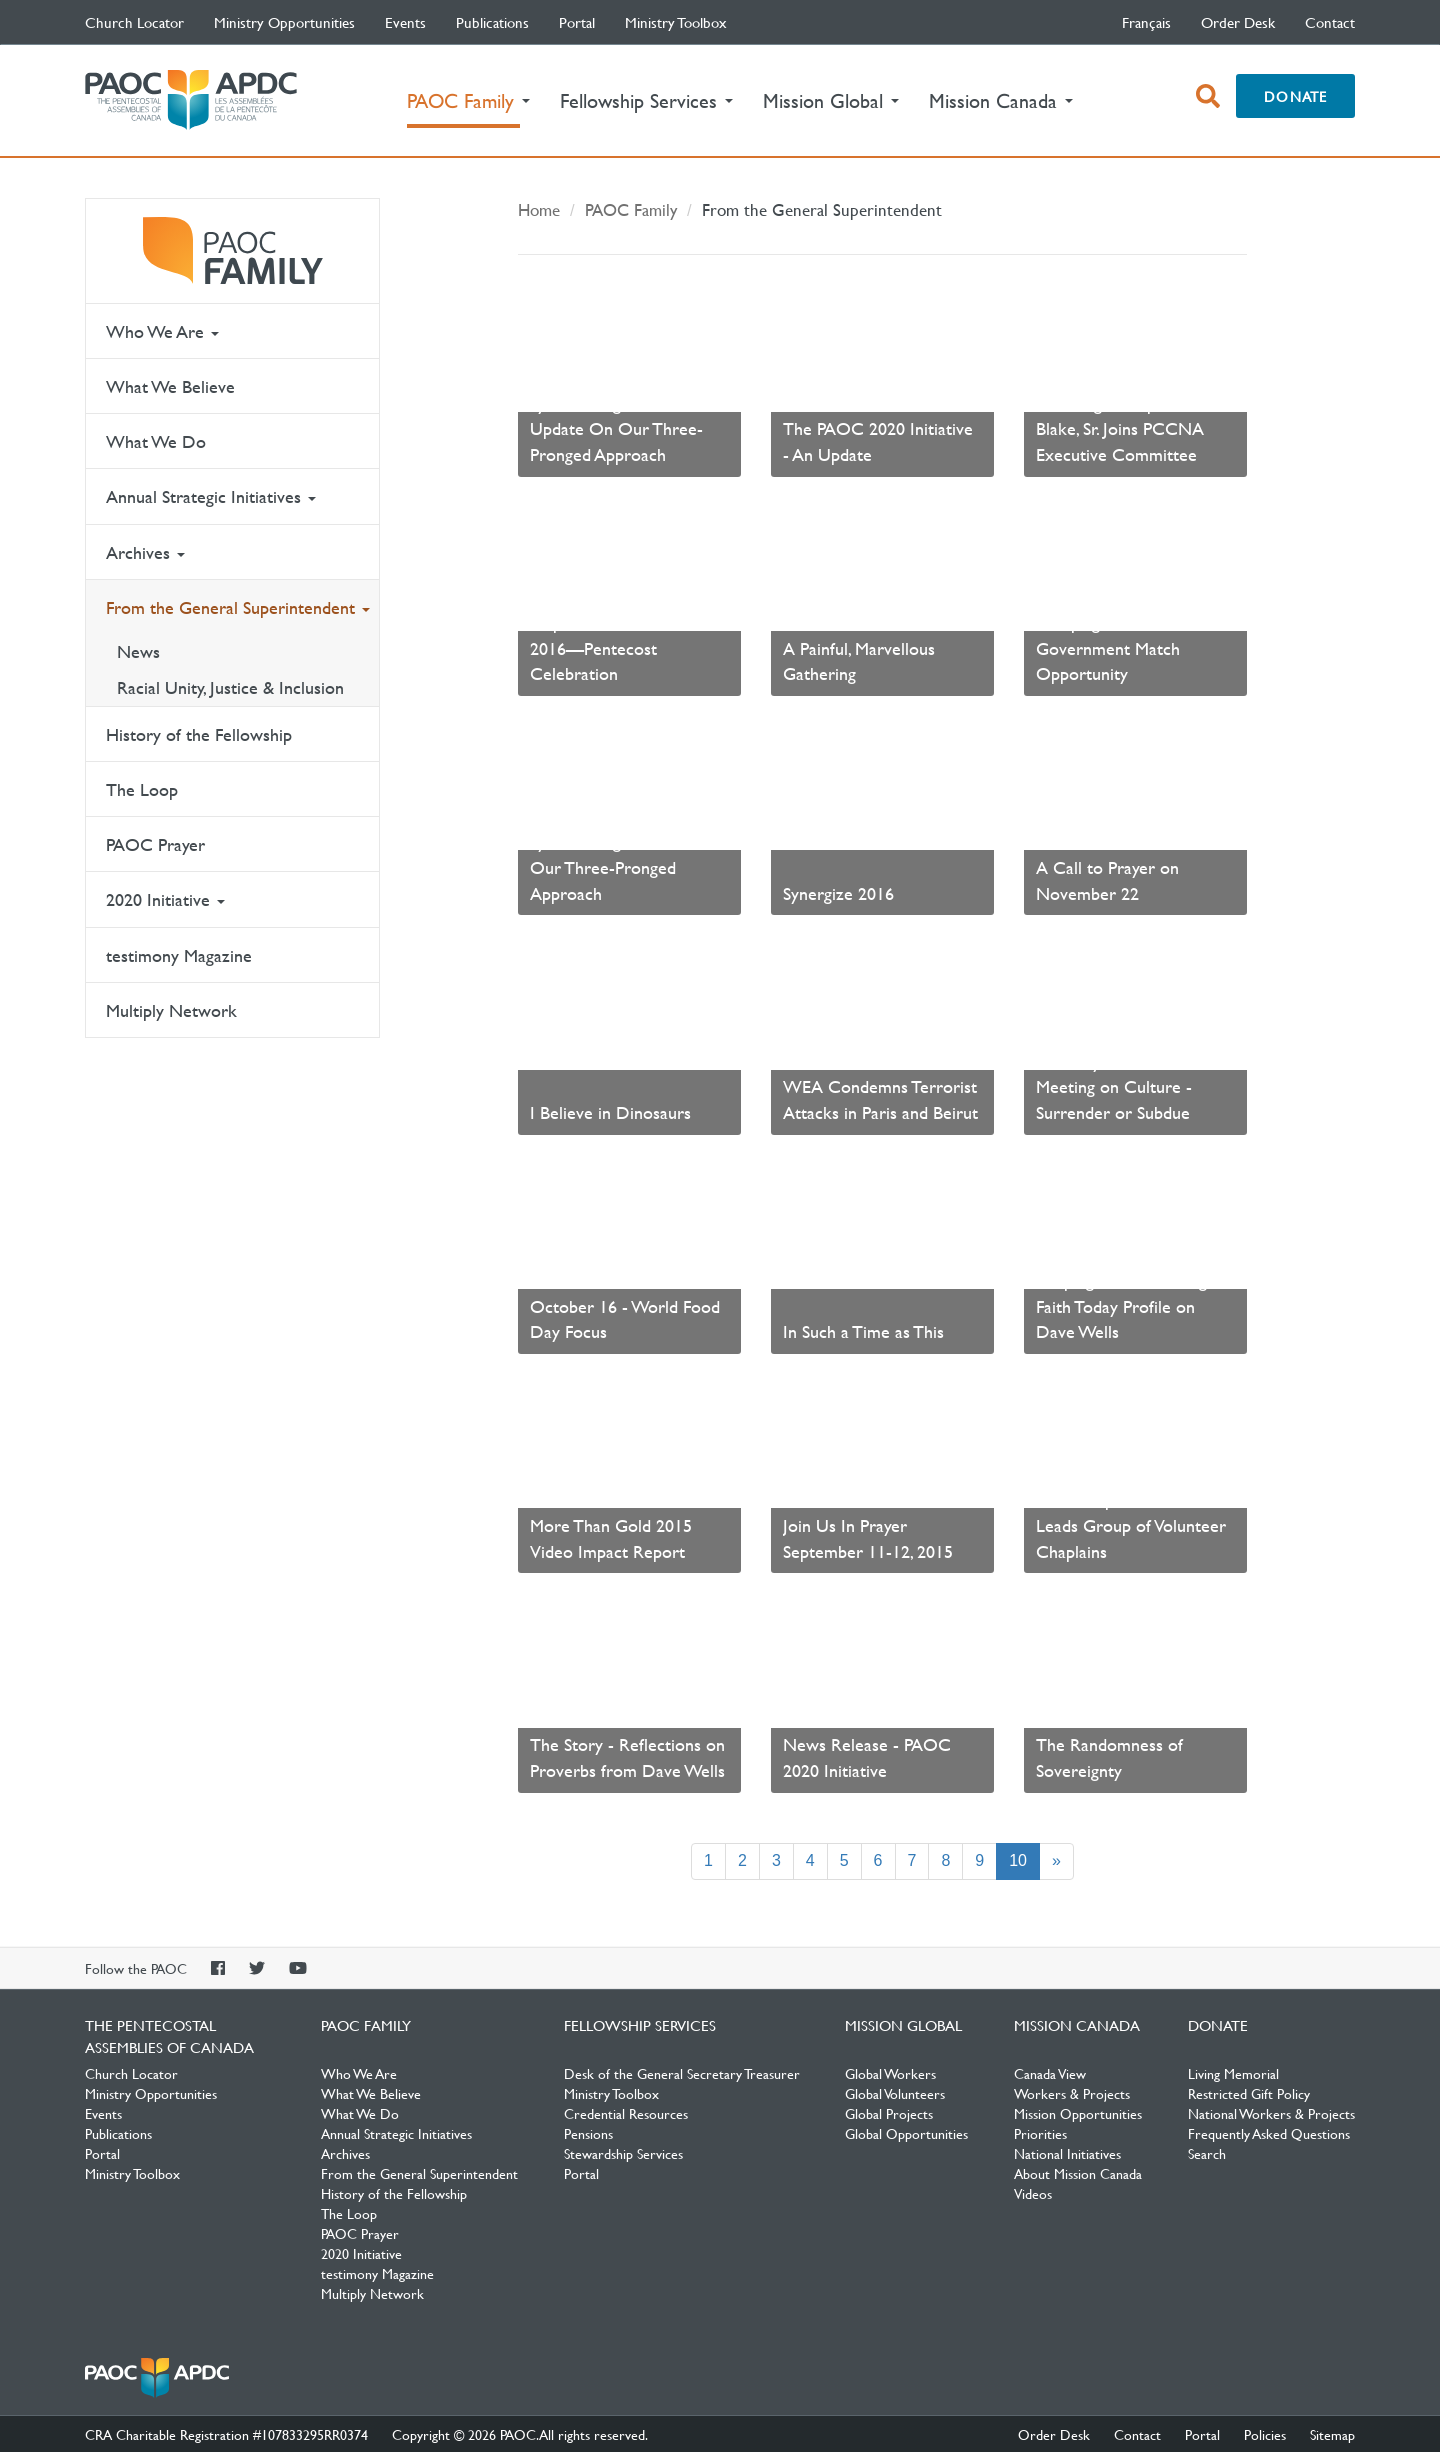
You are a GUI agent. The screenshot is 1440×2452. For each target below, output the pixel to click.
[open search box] (1208, 96)
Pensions (588, 2133)
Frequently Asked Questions (1269, 2133)
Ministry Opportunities (284, 22)
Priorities (1040, 2133)
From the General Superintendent (238, 607)
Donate (1295, 96)
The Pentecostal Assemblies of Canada (191, 100)
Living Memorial (1233, 2073)
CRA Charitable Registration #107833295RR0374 (226, 2434)
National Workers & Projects (1271, 2113)
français (1146, 22)
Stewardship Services (623, 2153)
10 (1024, 1859)
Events (405, 22)
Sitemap (1332, 2434)
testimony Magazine (179, 955)
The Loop (142, 789)
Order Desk (1238, 22)
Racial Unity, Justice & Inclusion (230, 687)
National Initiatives (1067, 2153)
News (138, 651)
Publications (492, 22)
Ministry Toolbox (676, 22)
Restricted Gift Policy (1249, 2093)
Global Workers (890, 2073)
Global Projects (889, 2113)
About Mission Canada (1078, 2173)
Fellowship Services (640, 2025)
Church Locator (134, 22)
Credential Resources (626, 2113)
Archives (145, 552)
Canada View (1050, 2073)
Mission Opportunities (1078, 2113)
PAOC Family (232, 251)
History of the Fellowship (199, 734)
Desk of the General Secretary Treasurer (682, 2073)
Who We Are (162, 331)
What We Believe (170, 386)
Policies (1265, 2434)
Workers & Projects (1072, 2093)
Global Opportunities (906, 2133)
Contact (1330, 22)
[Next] (1056, 1861)
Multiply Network (171, 1010)
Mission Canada (1077, 2025)
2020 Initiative (165, 899)
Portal (577, 22)
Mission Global (903, 2025)
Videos (1033, 2193)
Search (1207, 2153)
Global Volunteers (895, 2093)
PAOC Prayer (155, 844)
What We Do (156, 441)
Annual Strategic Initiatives (211, 496)
